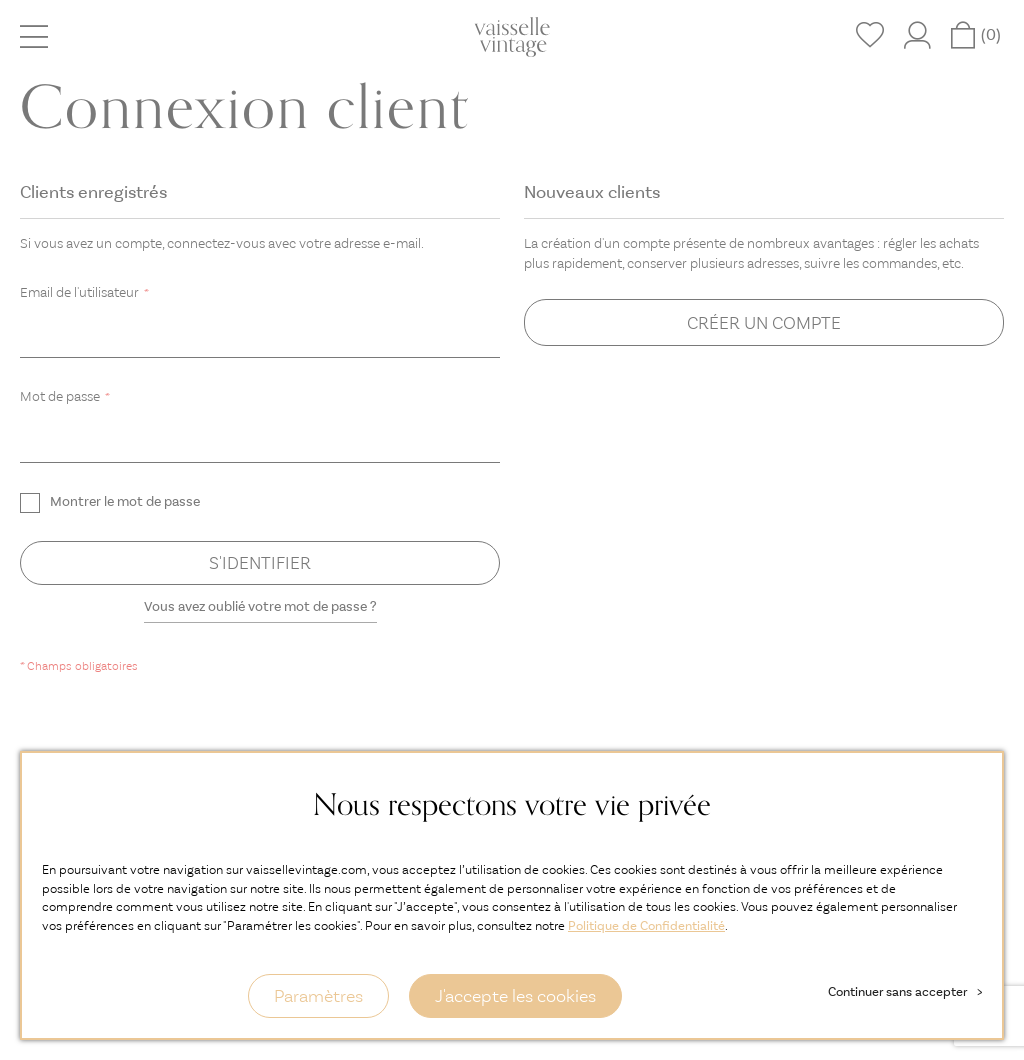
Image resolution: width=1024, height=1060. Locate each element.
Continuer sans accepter (905, 991)
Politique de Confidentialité (646, 925)
